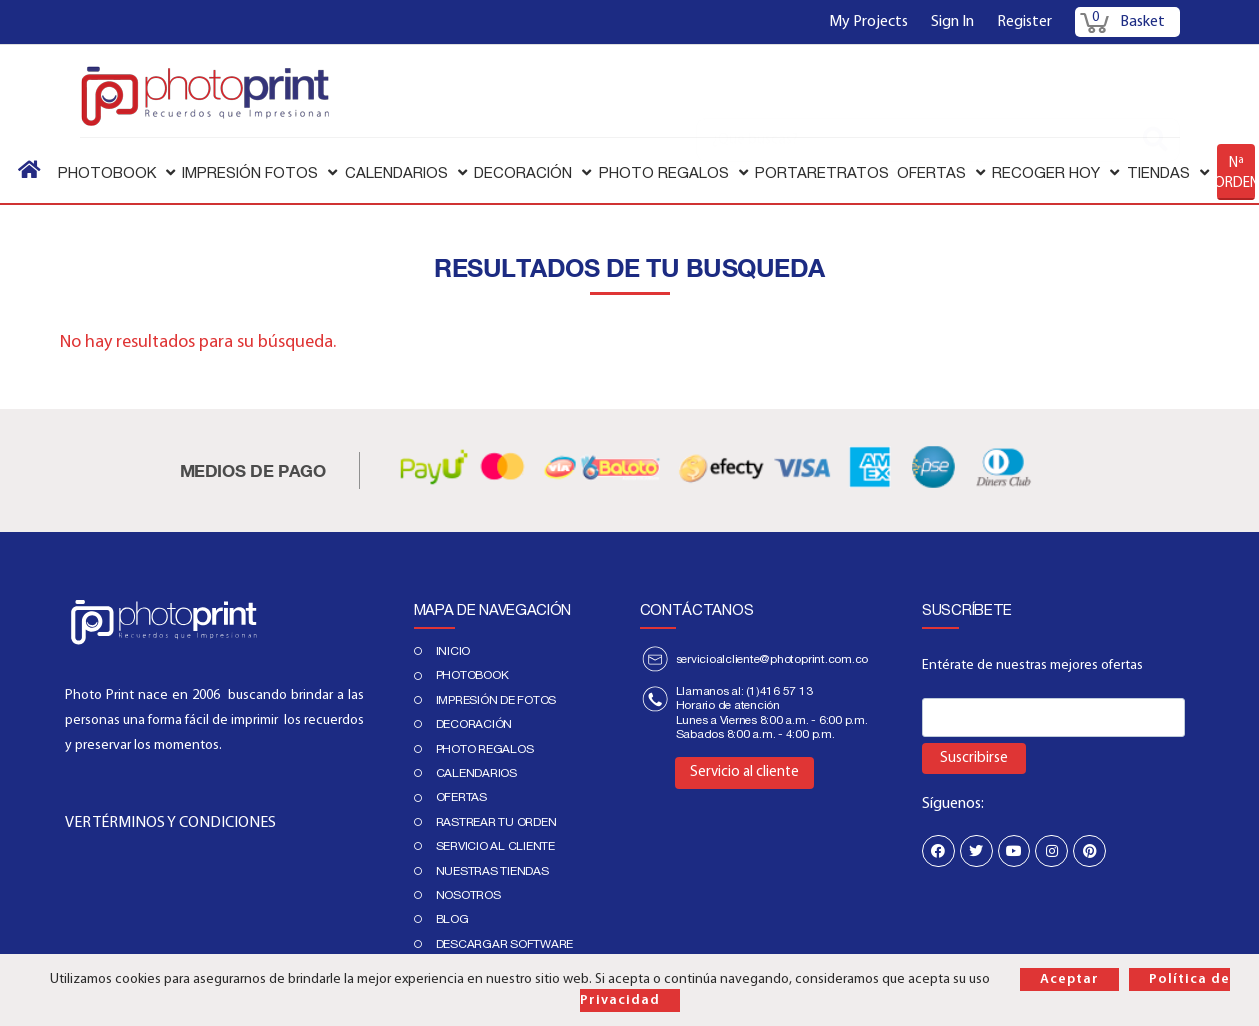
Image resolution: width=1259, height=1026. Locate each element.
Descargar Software (505, 944)
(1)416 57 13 (779, 691)
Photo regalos (485, 749)
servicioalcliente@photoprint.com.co (772, 659)
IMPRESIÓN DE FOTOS (496, 700)
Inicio (453, 651)
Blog (452, 919)
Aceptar (1069, 979)
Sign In (952, 22)
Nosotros (468, 895)
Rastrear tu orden (496, 822)
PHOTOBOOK (472, 675)
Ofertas (461, 797)
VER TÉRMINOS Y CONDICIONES (170, 823)
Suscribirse (974, 758)
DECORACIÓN (474, 724)
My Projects (868, 22)
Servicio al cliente (495, 846)
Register (1024, 22)
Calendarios (476, 773)
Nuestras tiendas (492, 871)
